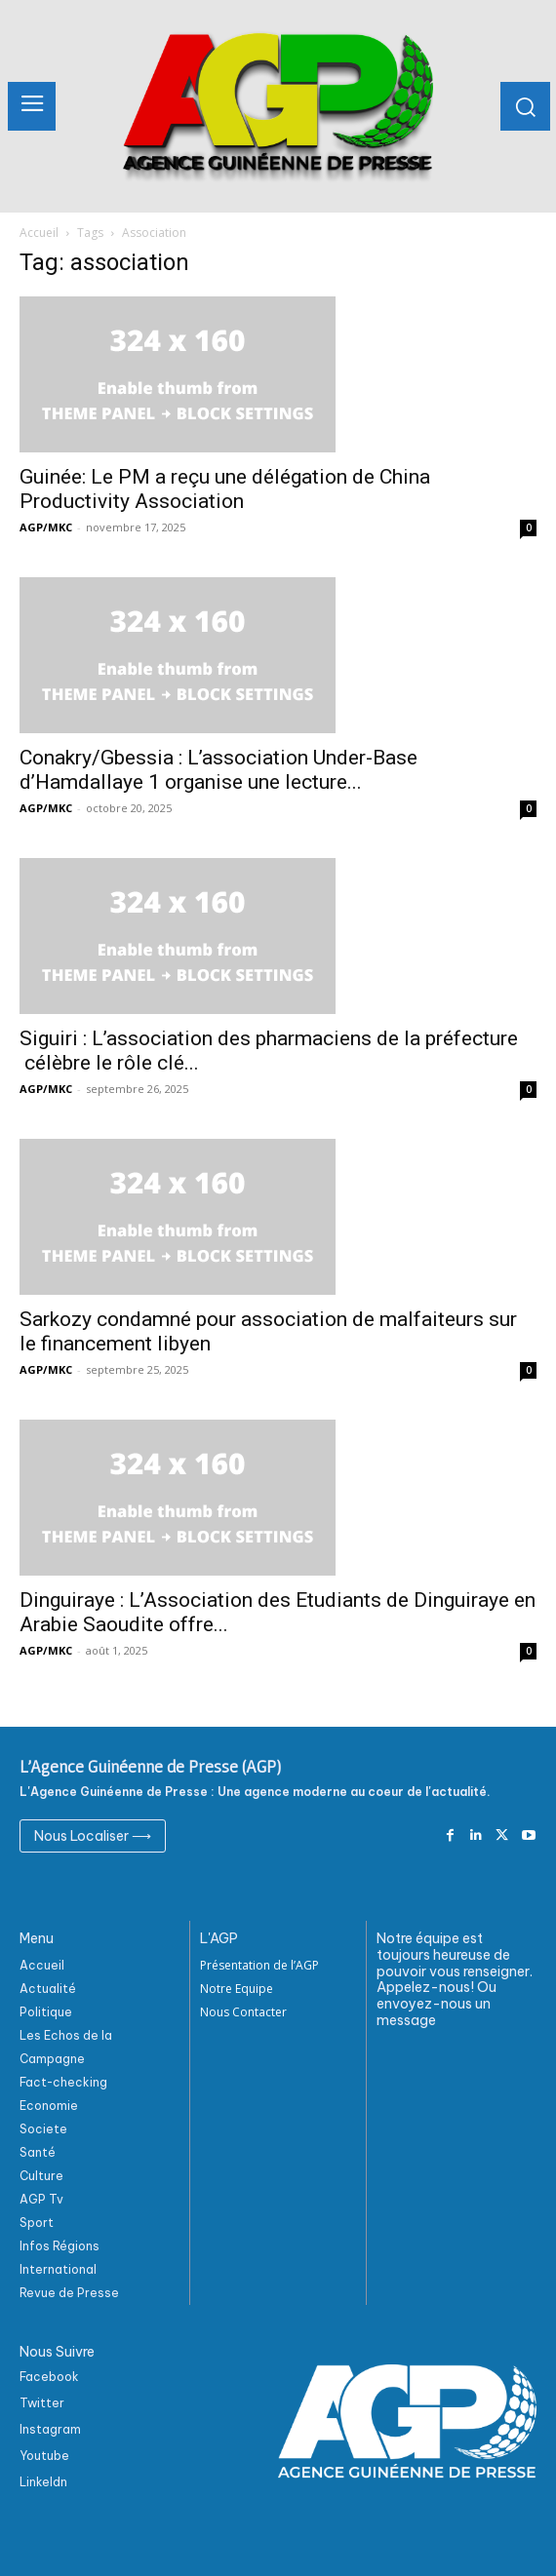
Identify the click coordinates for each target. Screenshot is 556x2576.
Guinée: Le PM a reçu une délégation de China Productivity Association (225, 489)
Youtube (44, 2455)
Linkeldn (43, 2482)
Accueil (39, 232)
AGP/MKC (46, 527)
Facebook (49, 2376)
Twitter (42, 2403)
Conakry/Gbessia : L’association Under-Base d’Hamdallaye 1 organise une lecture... (218, 770)
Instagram (50, 2429)
